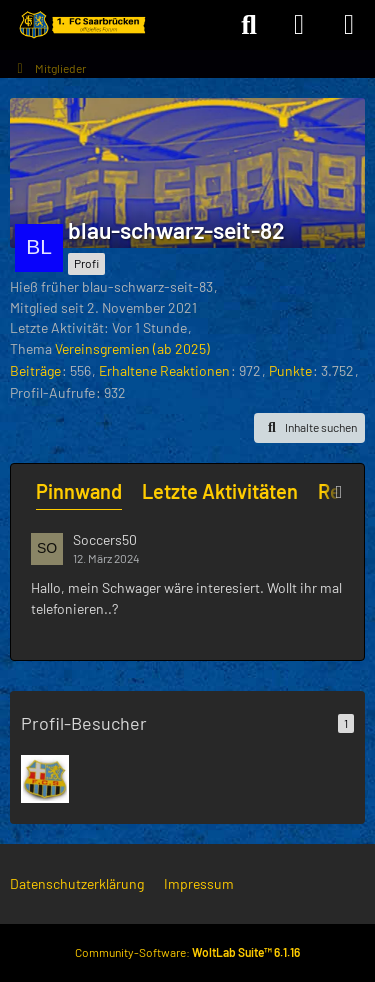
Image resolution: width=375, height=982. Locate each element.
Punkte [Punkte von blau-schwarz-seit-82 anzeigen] (290, 370)
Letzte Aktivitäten (220, 491)
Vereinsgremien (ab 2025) (132, 348)
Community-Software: (187, 952)
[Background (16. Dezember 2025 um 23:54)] (45, 779)
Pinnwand (79, 491)
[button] (309, 428)
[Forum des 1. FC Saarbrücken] (81, 25)
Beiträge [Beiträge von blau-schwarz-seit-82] (35, 370)
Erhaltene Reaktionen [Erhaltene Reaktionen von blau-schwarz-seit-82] (164, 370)
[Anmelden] (299, 25)
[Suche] (249, 25)
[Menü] (349, 25)
